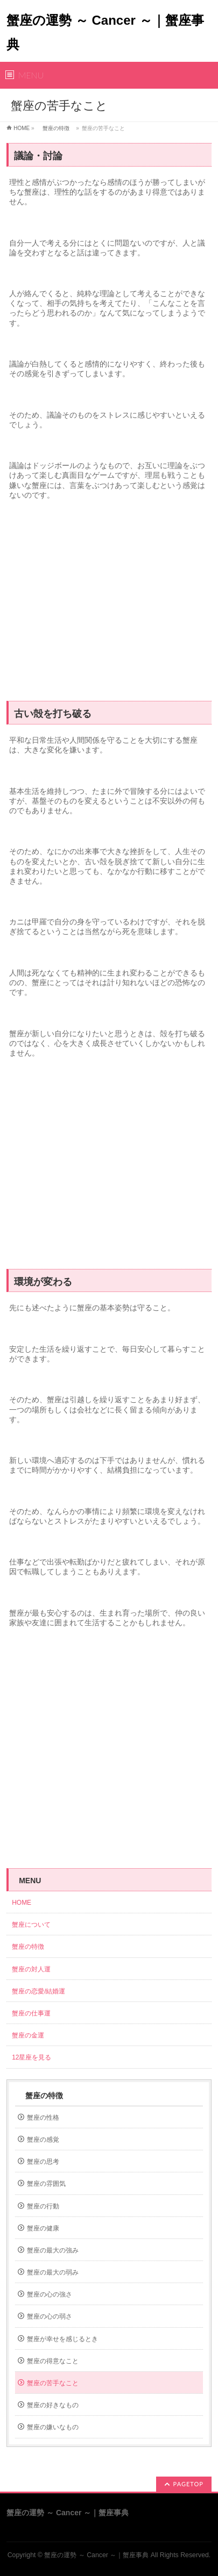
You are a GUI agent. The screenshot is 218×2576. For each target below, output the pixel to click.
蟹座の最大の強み (53, 2250)
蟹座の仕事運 (31, 2013)
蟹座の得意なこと (53, 2361)
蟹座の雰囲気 (46, 2183)
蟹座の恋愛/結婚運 (38, 1991)
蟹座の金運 (28, 2035)
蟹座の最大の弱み (53, 2272)
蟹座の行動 (43, 2206)
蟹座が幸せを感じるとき (62, 2339)
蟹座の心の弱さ (49, 2316)
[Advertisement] (109, 605)
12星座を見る (31, 2057)
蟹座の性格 (43, 2117)
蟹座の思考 (43, 2161)
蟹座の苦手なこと (53, 2383)
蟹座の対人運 (34, 1969)
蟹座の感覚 (43, 2139)
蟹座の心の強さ (49, 2294)
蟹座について (34, 1924)
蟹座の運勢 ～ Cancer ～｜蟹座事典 (96, 2555)
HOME (21, 128)
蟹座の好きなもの (53, 2405)
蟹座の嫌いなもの (53, 2427)
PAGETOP (188, 2483)
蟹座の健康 (43, 2228)
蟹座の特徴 (56, 128)
